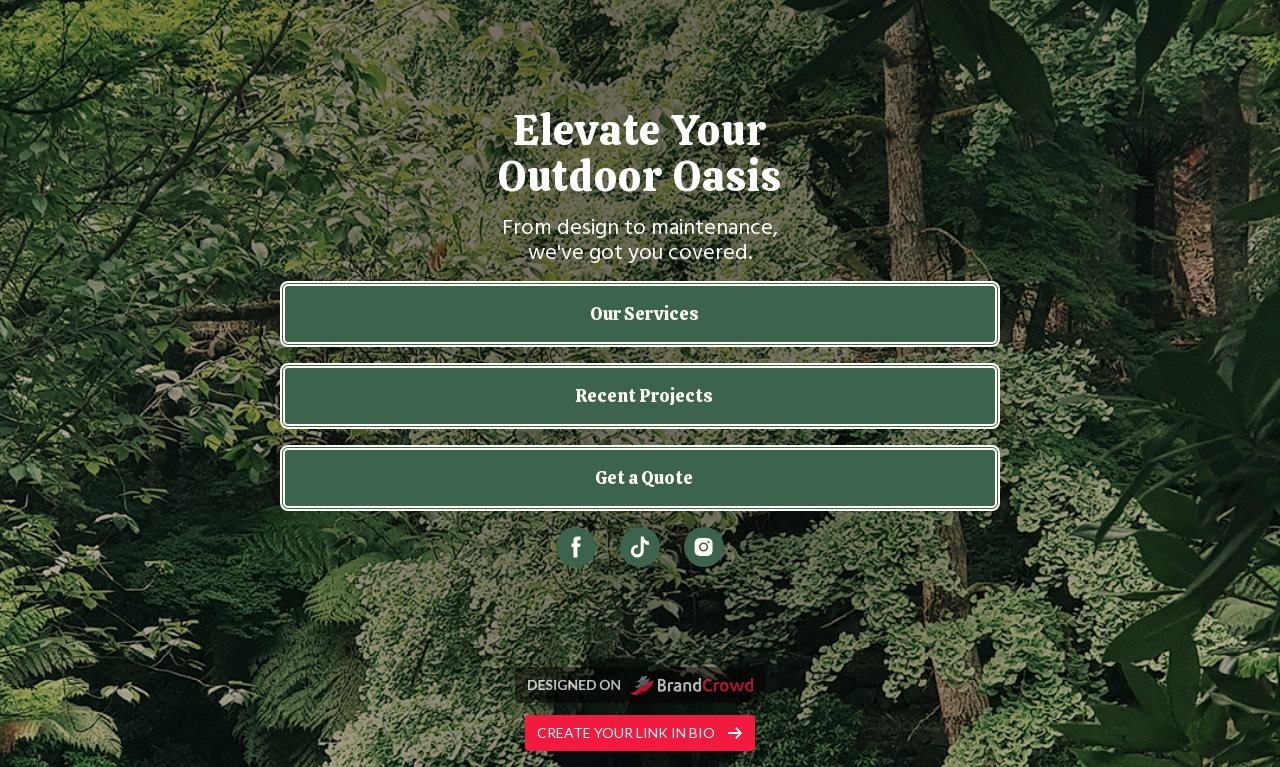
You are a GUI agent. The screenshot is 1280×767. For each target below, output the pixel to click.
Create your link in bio (640, 732)
